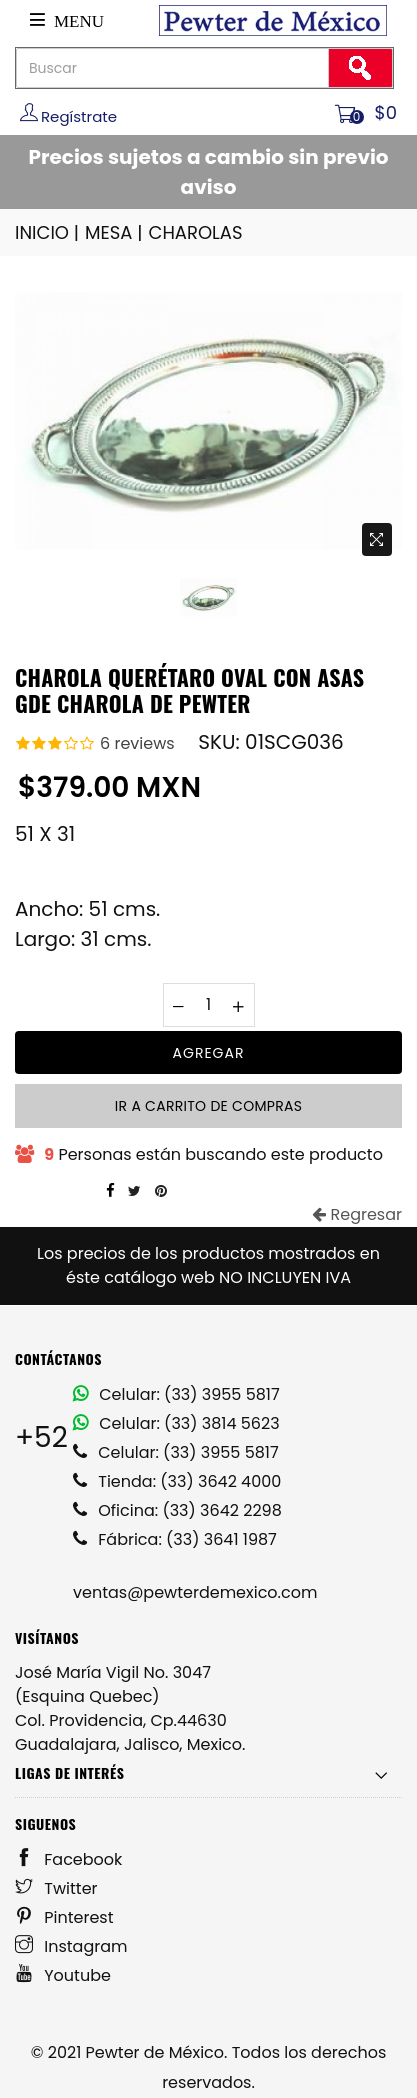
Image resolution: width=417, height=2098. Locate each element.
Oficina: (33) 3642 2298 (177, 1510)
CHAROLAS (196, 232)
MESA (115, 232)
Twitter (56, 1888)
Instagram (71, 1946)
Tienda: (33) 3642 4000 (177, 1481)
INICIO (48, 232)
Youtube (63, 1975)
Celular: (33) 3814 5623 (176, 1423)
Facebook (68, 1859)
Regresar (357, 1214)
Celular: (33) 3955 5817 (176, 1394)
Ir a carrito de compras (208, 1106)
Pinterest (64, 1917)
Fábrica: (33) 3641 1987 (175, 1539)
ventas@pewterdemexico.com (195, 1592)
